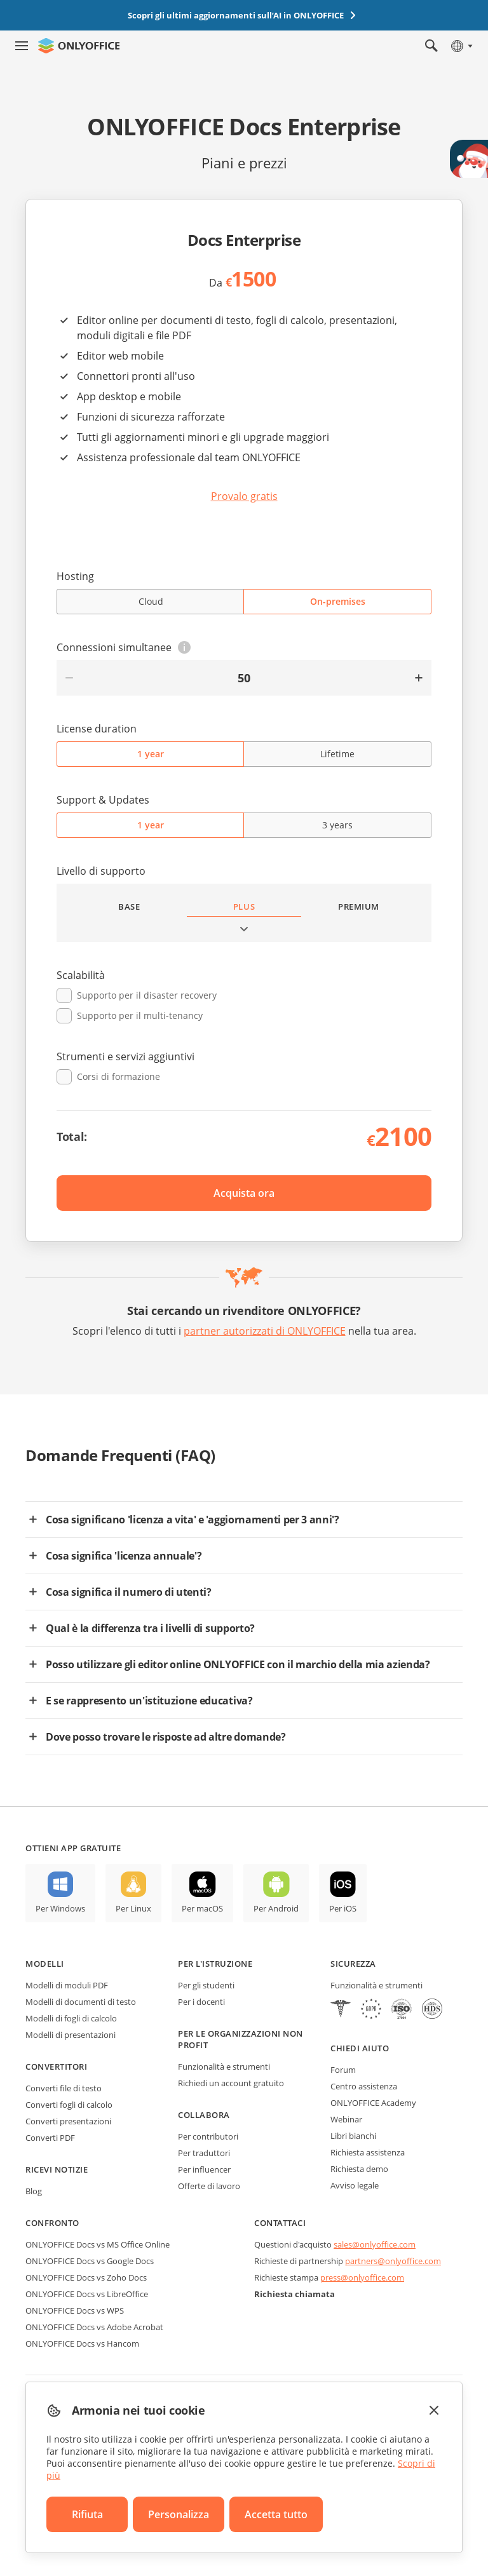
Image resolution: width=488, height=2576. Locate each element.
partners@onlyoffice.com (393, 2261)
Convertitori (56, 2066)
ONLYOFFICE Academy (373, 2102)
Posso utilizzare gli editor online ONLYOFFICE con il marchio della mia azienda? (238, 1664)
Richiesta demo (359, 2169)
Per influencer (204, 2169)
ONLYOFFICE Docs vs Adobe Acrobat (94, 2327)
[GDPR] (371, 2010)
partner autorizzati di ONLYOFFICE (265, 1331)
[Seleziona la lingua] (461, 45)
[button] (184, 647)
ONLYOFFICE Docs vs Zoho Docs (86, 2277)
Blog (33, 2191)
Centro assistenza (363, 2086)
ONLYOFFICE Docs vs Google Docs (89, 2261)
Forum (343, 2069)
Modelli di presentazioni (70, 2034)
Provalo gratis (244, 496)
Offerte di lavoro (209, 2186)
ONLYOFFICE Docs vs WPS (74, 2310)
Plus (244, 906)
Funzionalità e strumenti (224, 2066)
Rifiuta (87, 2514)
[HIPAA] (340, 2010)
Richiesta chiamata (294, 2294)
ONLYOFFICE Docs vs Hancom (82, 2343)
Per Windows (60, 1908)
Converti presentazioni (68, 2121)
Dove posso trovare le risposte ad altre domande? (166, 1737)
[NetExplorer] (401, 2010)
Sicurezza (353, 1963)
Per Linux (133, 1908)
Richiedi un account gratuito (231, 2083)
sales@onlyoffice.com (375, 2244)
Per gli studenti (206, 1985)
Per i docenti (201, 2001)
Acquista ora (244, 1193)
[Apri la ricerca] (431, 45)
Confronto (52, 2223)
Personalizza (178, 2514)
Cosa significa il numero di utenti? (129, 1592)
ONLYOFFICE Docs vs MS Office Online (97, 2244)
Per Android (276, 1908)
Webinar (346, 2119)
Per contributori (208, 2136)
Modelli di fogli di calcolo (71, 2018)
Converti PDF (50, 2137)
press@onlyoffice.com (362, 2277)
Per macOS (202, 1908)
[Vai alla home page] (78, 45)
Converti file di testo (63, 2088)
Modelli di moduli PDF (66, 1985)
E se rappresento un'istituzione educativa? (149, 1701)
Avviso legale (354, 2185)
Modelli (44, 1963)
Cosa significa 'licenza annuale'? (123, 1556)
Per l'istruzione (215, 1963)
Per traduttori (204, 2153)
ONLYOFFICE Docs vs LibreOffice (86, 2294)
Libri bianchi (353, 2135)
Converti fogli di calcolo (68, 2104)
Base (129, 906)
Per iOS (342, 1908)
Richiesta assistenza (367, 2152)
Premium (358, 906)
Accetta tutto (276, 2514)
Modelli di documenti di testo (80, 2001)
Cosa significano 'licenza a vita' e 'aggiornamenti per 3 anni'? (192, 1520)
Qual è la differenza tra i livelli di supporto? (150, 1628)
